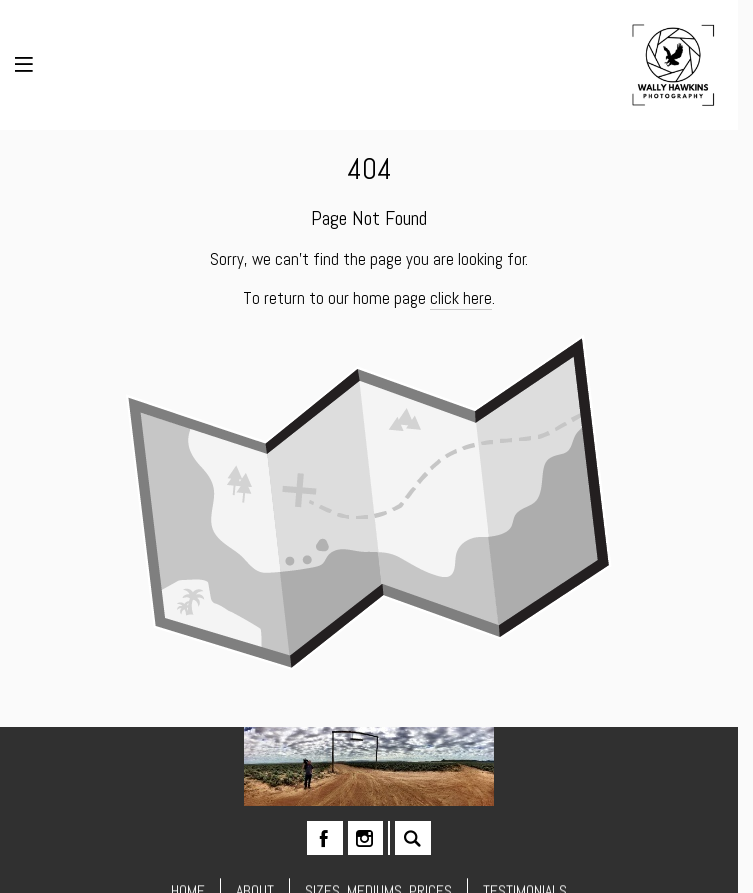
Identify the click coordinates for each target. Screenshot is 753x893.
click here (461, 298)
